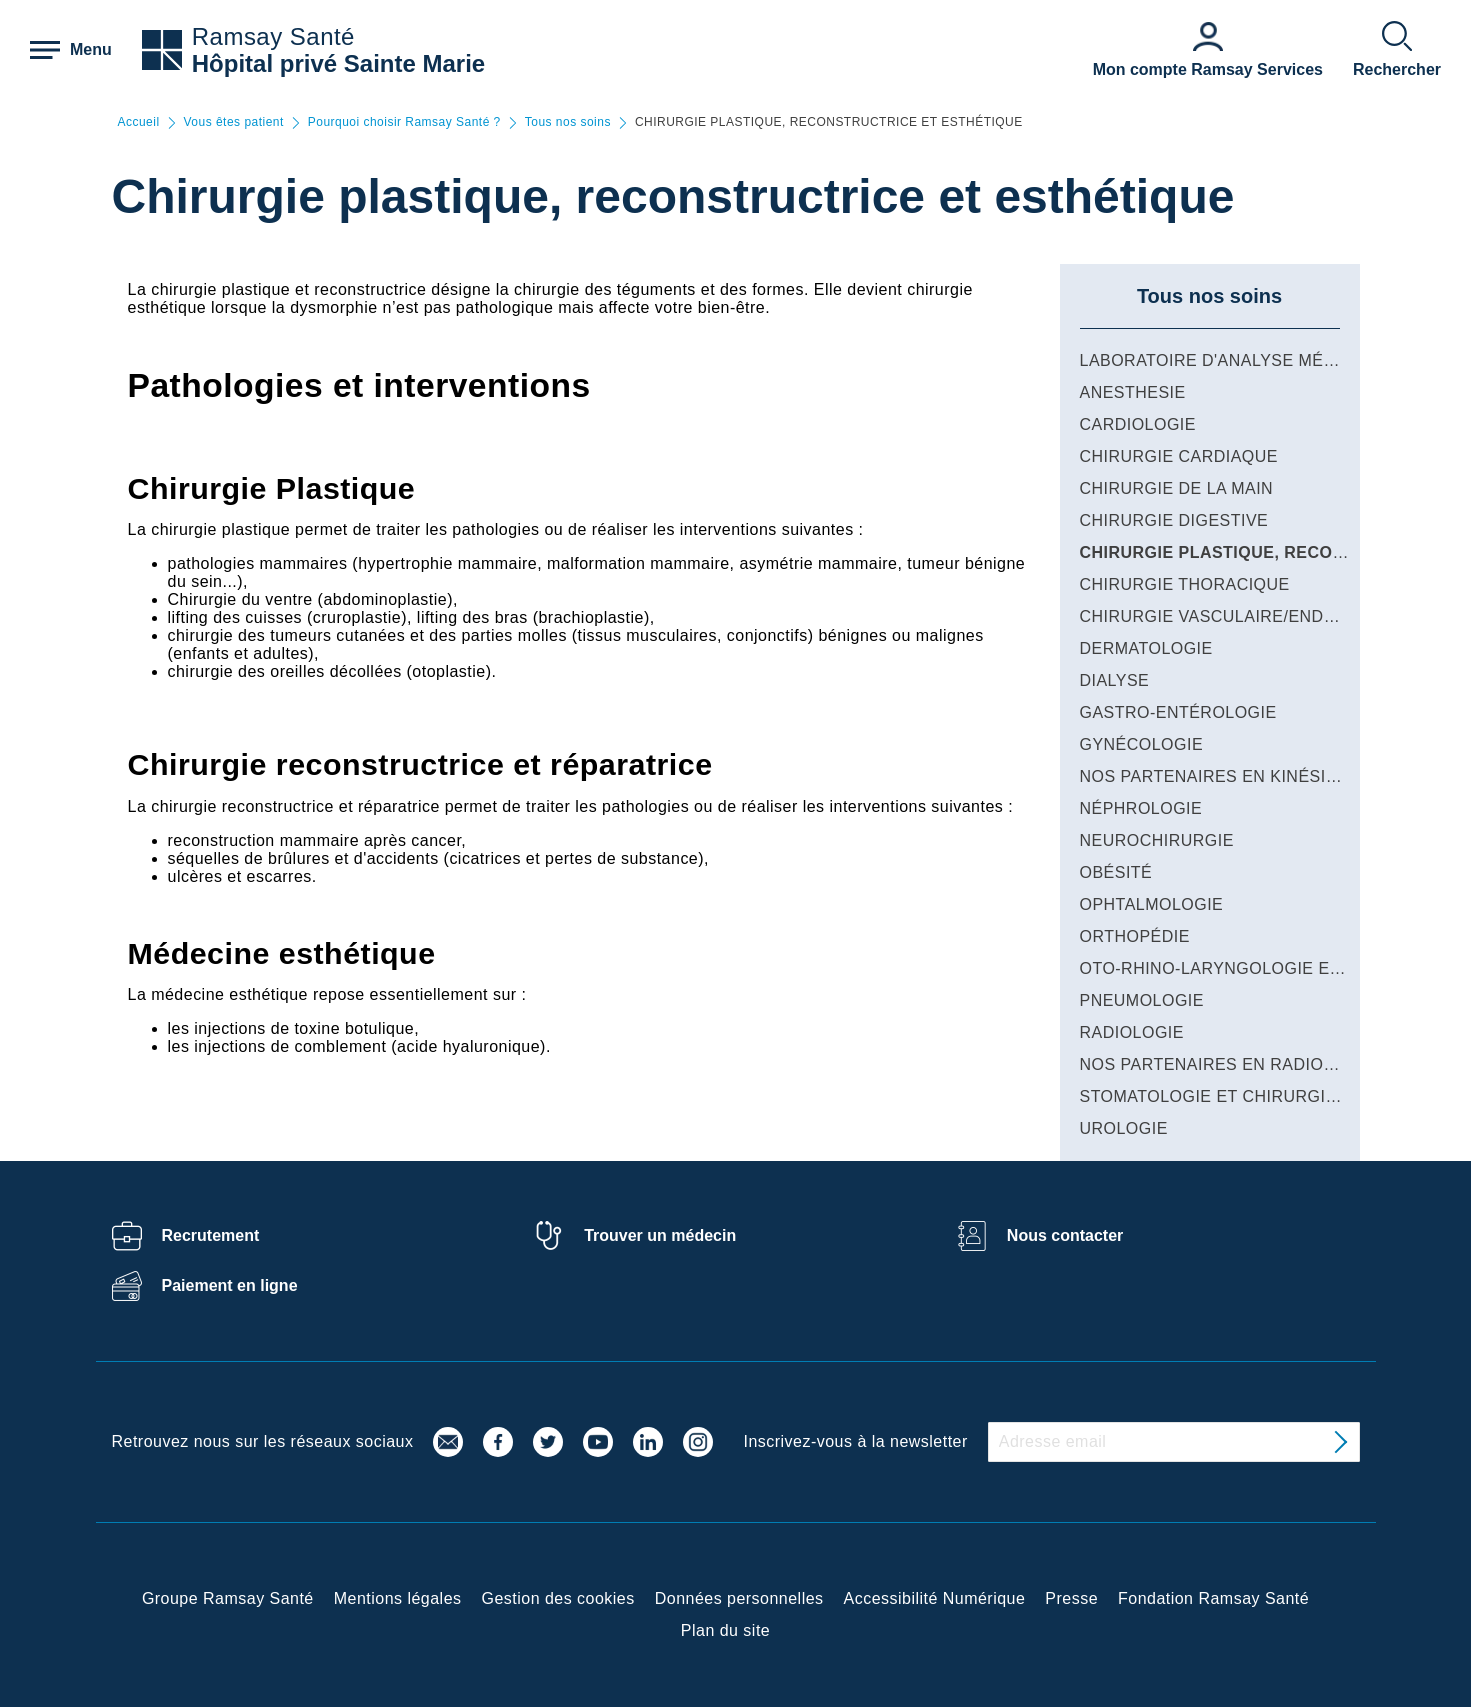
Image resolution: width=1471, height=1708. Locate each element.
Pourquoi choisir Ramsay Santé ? (404, 122)
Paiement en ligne (230, 1285)
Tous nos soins (568, 122)
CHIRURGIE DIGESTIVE (1174, 520)
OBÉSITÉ (1116, 872)
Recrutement (211, 1235)
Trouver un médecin (660, 1235)
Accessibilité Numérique (935, 1598)
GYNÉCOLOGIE (1142, 744)
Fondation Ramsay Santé (1213, 1598)
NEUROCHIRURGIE (1157, 840)
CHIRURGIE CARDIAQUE (1179, 456)
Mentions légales (398, 1598)
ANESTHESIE (1133, 392)
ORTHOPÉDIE (1135, 936)
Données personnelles (739, 1598)
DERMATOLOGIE (1146, 648)
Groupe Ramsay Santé (228, 1598)
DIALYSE (1115, 680)
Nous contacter (1065, 1235)
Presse (1071, 1598)
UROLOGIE (1124, 1128)
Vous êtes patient (234, 122)
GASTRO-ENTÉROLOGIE (1178, 712)
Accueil (139, 122)
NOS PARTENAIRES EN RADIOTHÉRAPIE (1244, 1064)
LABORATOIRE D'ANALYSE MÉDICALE (1232, 360)
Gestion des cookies (558, 1598)
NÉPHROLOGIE (1141, 808)
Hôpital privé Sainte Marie (338, 63)
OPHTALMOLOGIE (1152, 904)
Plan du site (725, 1630)
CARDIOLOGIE (1138, 424)
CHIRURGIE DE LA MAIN (1177, 488)
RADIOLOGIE (1132, 1032)
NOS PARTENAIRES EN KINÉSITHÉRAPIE (1245, 776)
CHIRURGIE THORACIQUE (1185, 584)
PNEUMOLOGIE (1142, 1000)
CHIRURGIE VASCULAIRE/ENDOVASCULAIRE (1261, 616)
